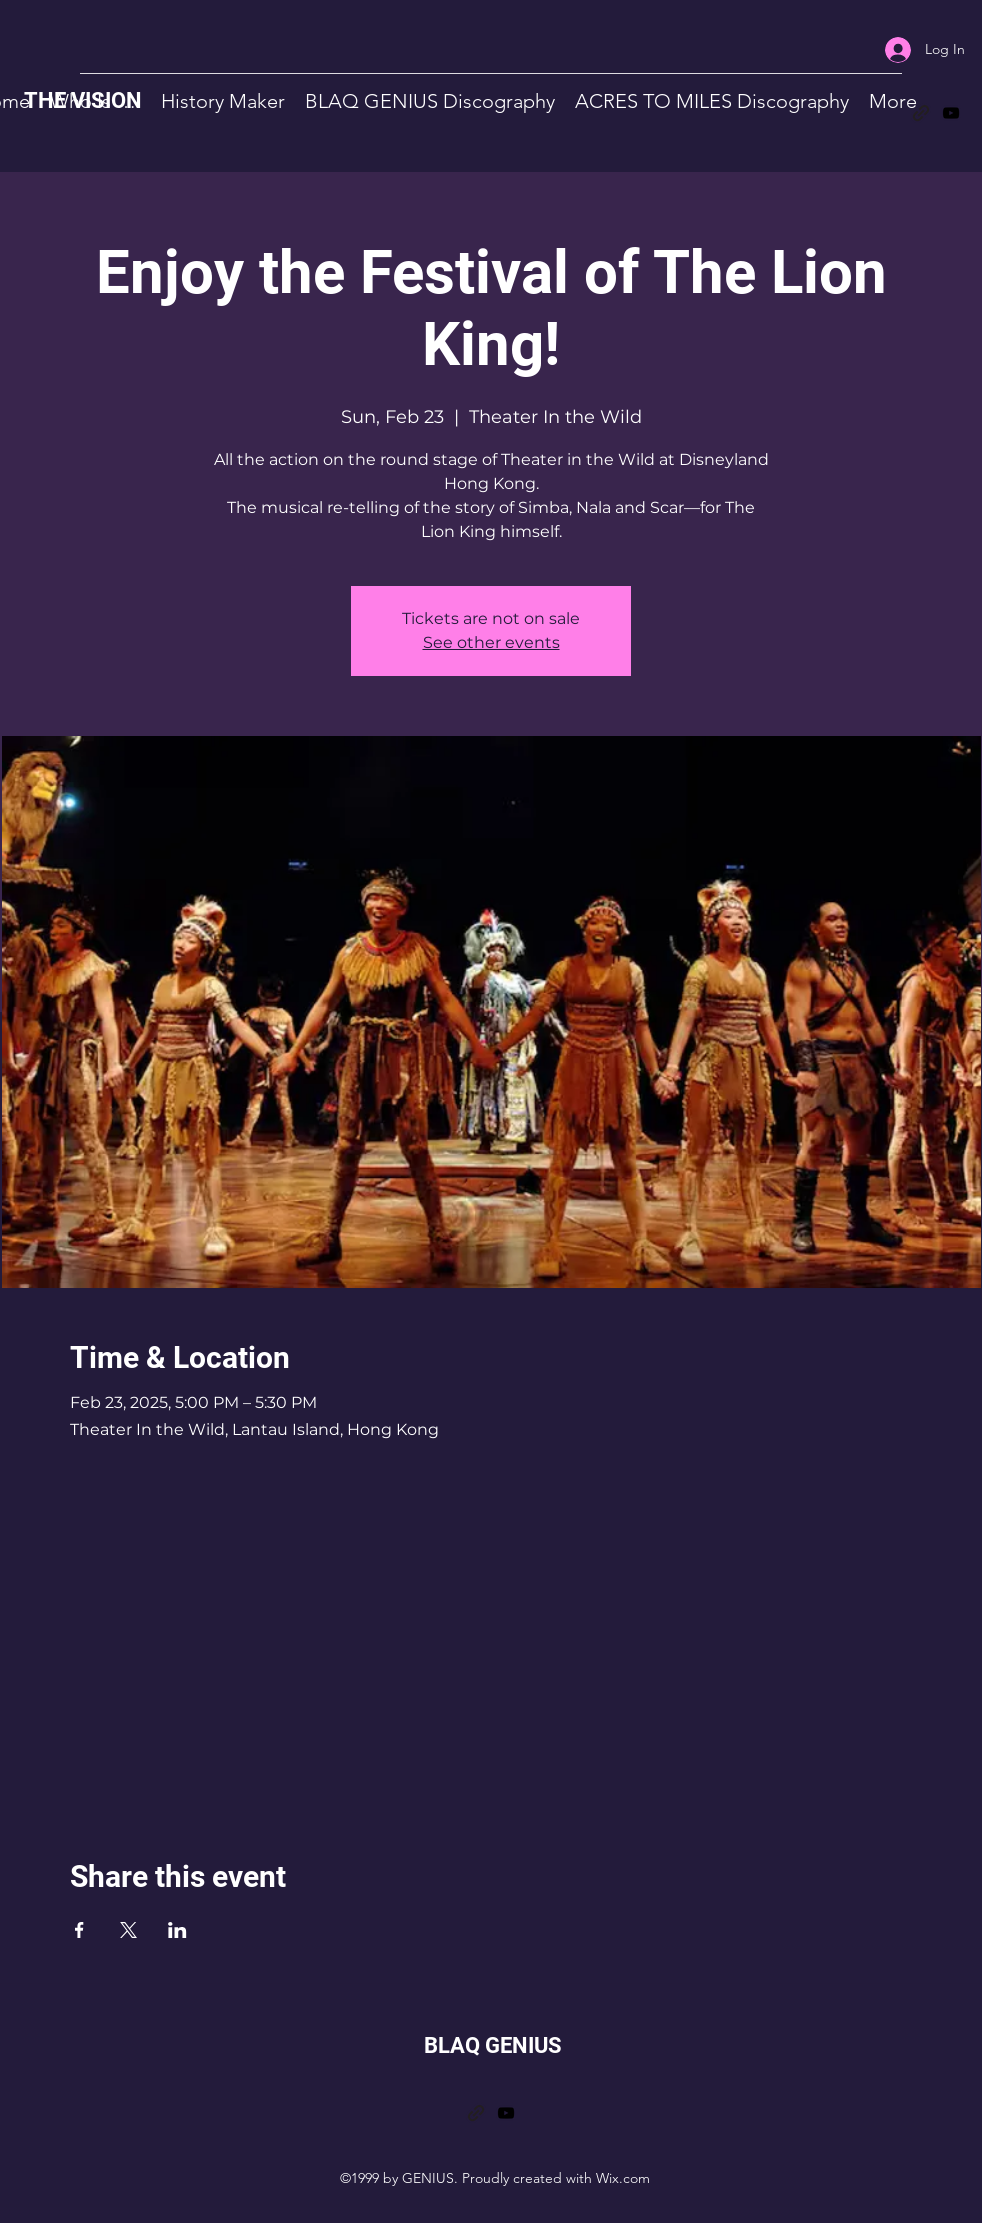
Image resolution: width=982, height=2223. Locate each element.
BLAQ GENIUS (493, 2045)
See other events (491, 642)
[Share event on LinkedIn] (177, 1930)
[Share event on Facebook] (79, 1930)
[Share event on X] (128, 1930)
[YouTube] (951, 113)
